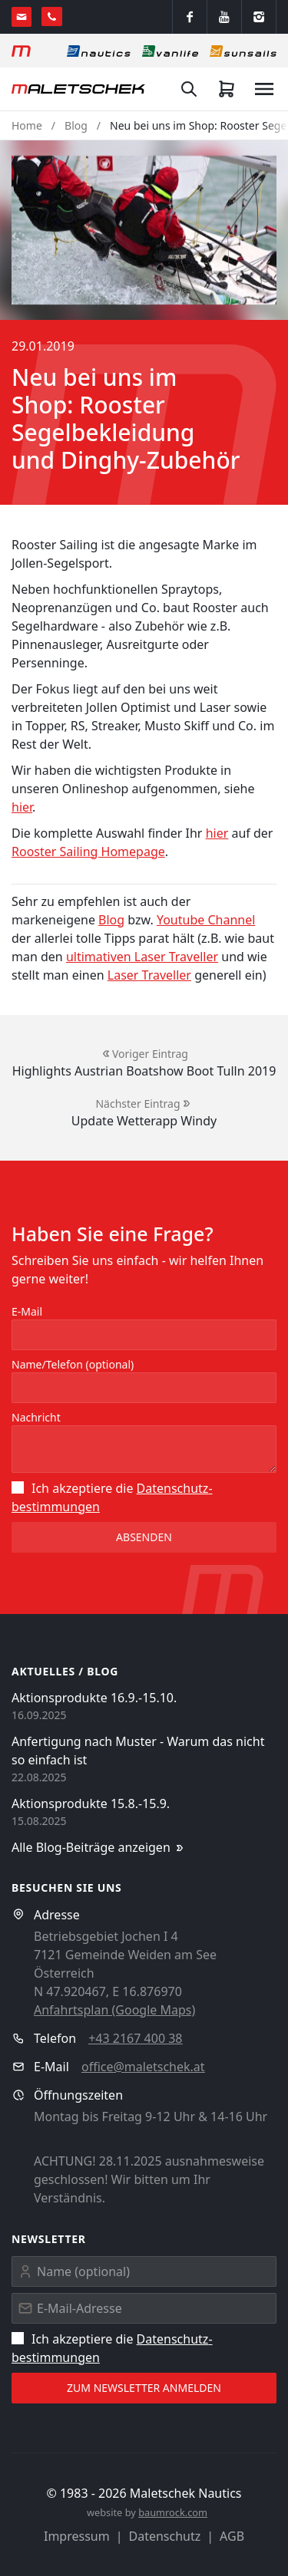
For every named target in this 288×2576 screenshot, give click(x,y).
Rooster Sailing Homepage (88, 851)
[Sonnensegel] (243, 51)
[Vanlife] (170, 51)
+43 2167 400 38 (135, 2038)
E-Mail (27, 1311)
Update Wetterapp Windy (144, 1120)
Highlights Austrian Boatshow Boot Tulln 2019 (144, 1070)
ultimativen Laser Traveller (142, 956)
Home (27, 125)
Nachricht (36, 1417)
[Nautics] (99, 51)
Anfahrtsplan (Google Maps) (114, 2009)
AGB (232, 2536)
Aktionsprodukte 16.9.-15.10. (94, 1697)
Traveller (164, 975)
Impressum (77, 2536)
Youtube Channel (206, 919)
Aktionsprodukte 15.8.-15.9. (91, 1803)
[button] (144, 230)
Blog (76, 125)
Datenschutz (165, 2536)
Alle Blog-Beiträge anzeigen (99, 1847)
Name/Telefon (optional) (73, 1364)
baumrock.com (172, 2512)
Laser (123, 975)
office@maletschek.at (143, 2066)
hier (22, 807)
